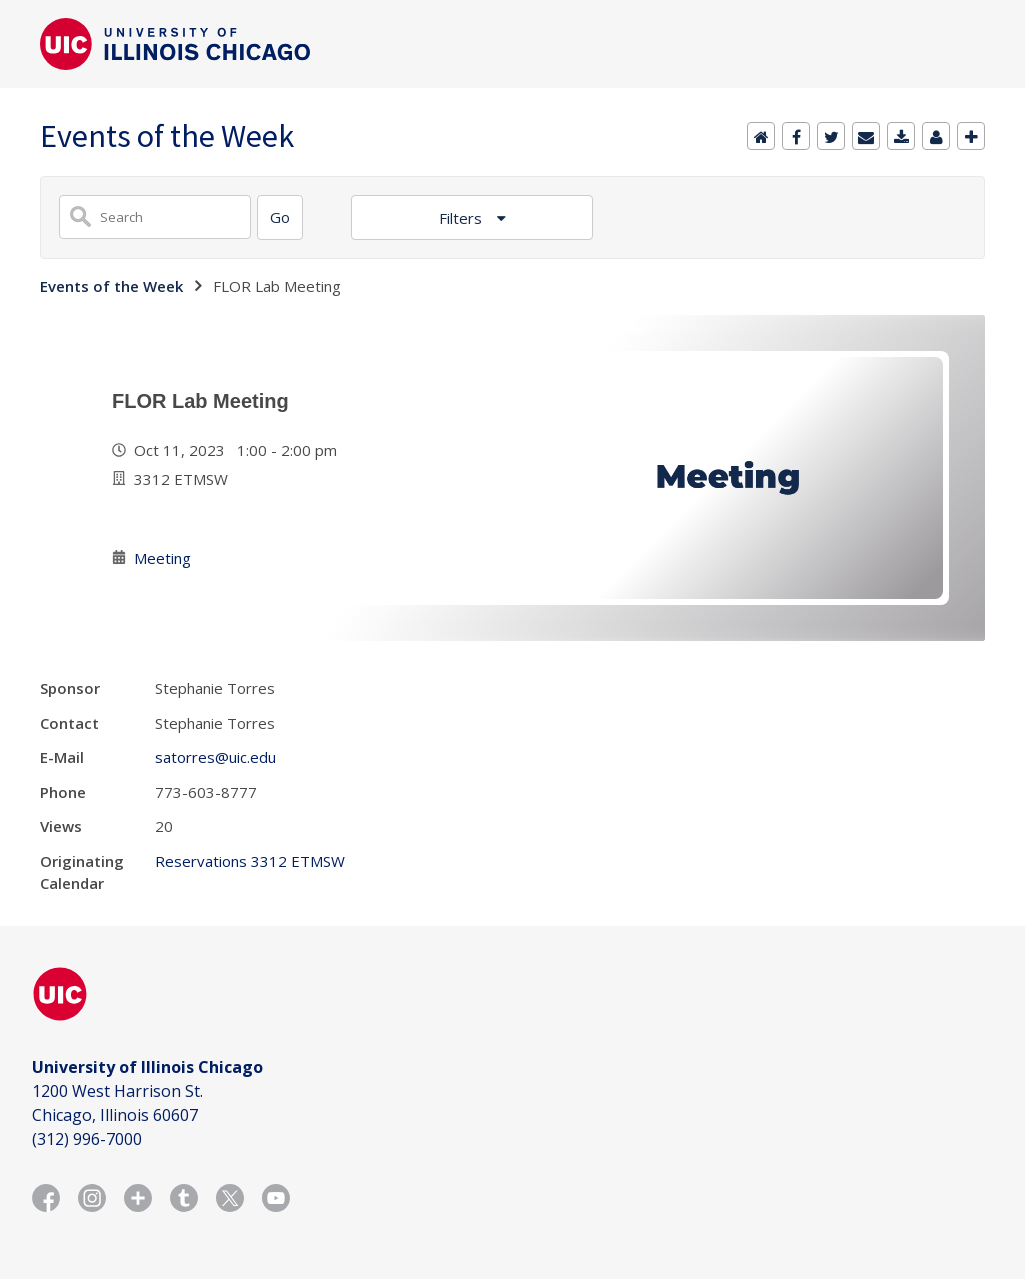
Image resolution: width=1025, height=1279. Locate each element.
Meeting (162, 558)
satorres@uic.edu (215, 757)
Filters (462, 218)
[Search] (280, 217)
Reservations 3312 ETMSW (250, 861)
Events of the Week (111, 286)
